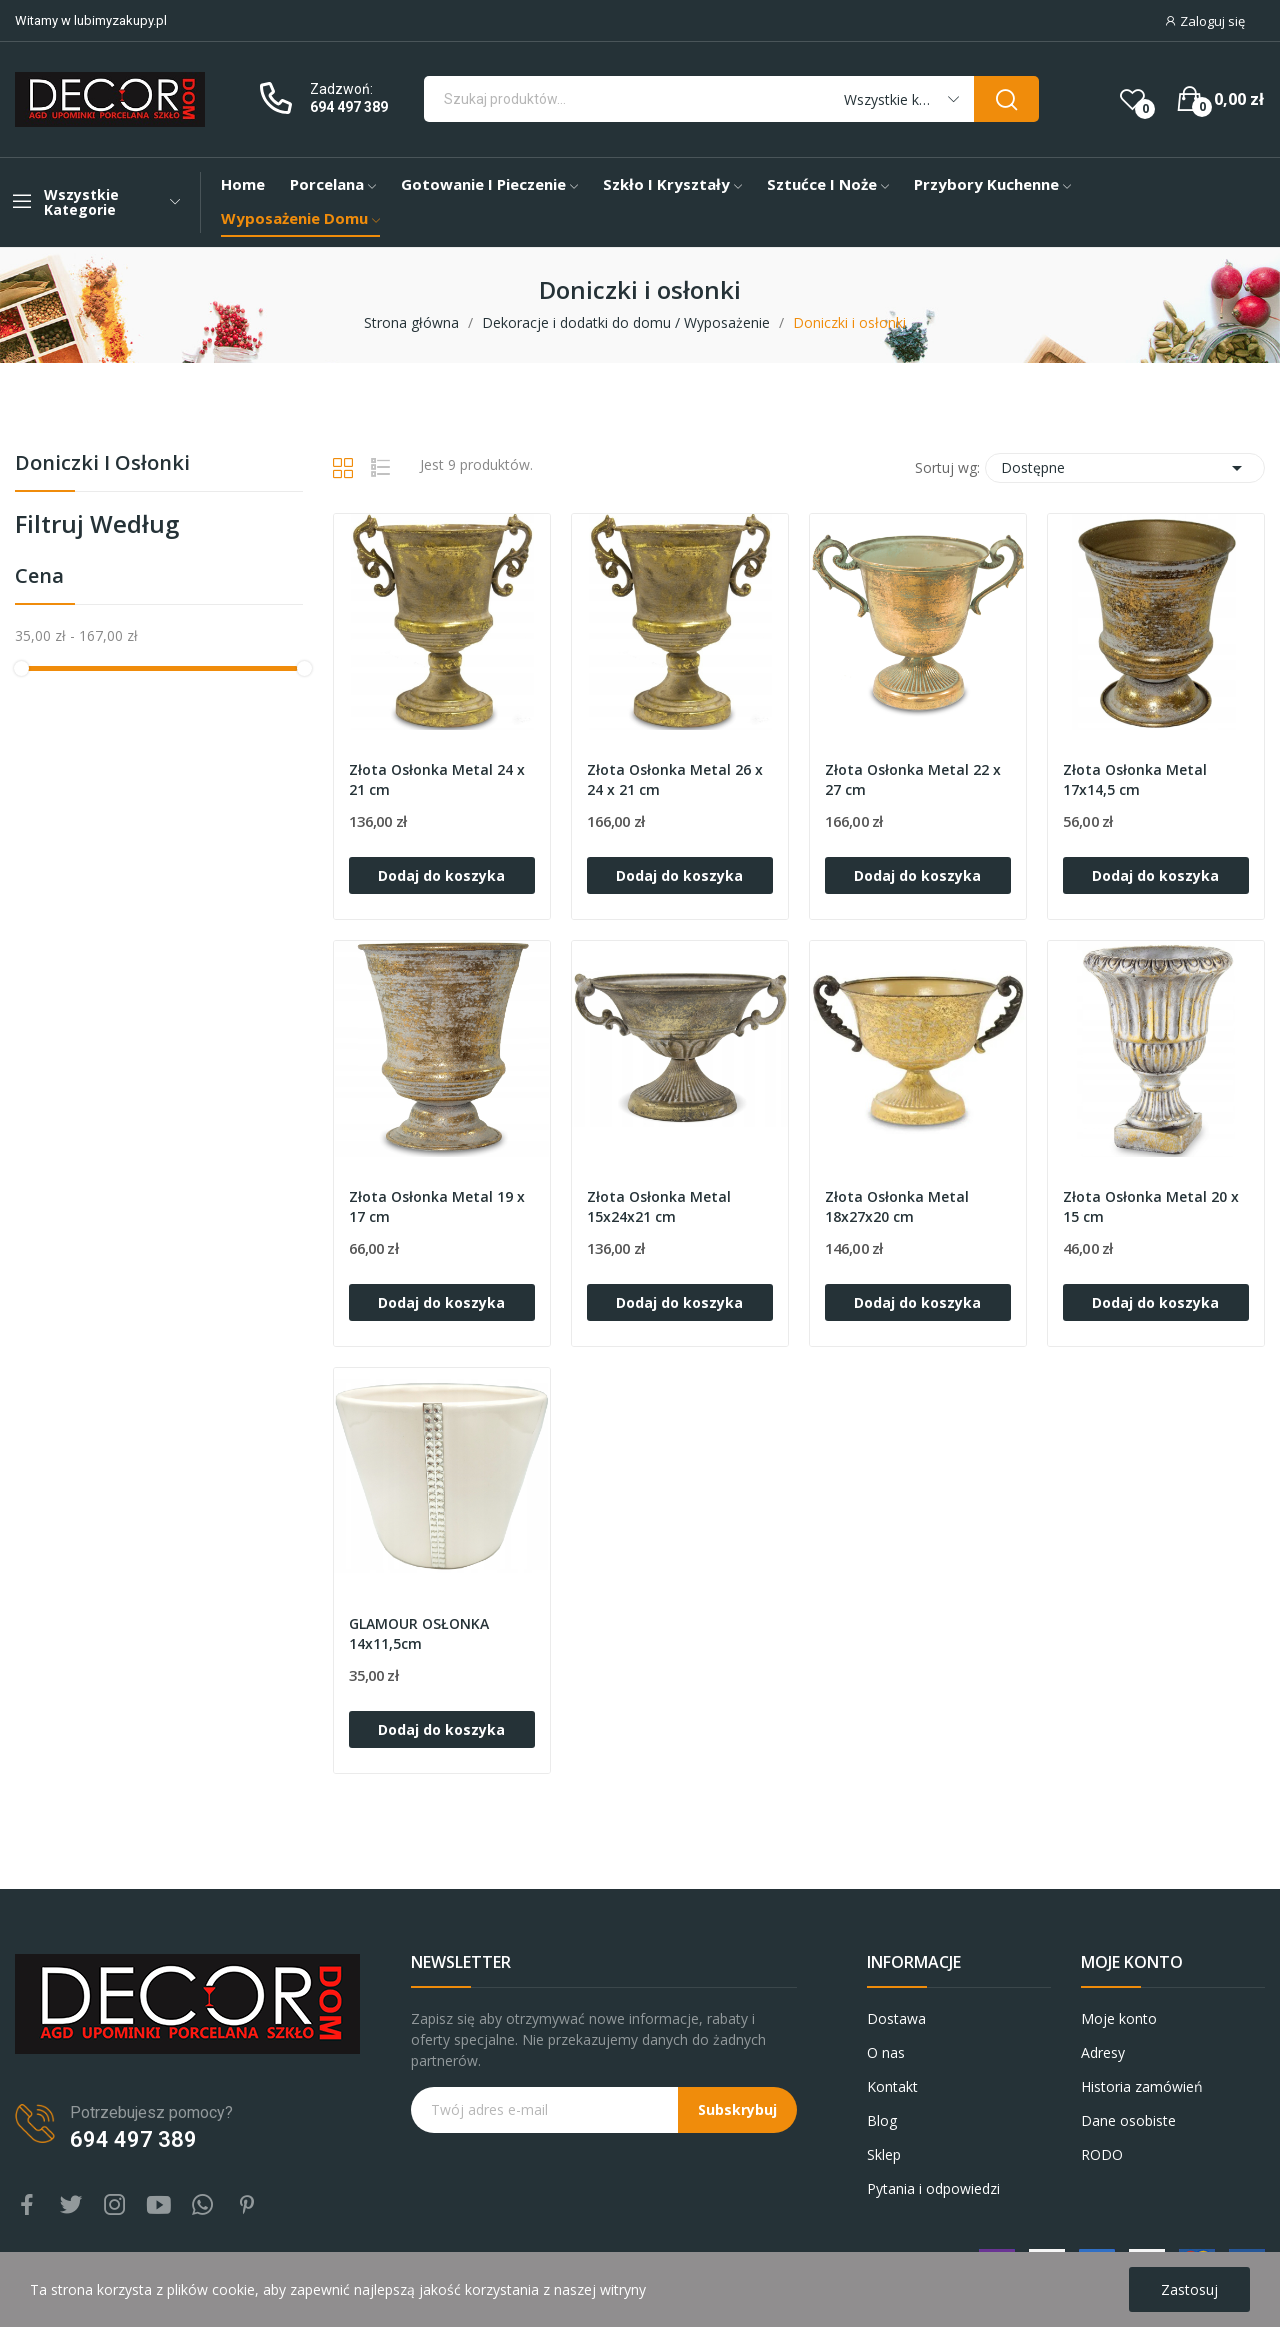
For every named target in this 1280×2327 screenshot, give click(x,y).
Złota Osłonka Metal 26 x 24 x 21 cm (675, 779)
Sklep (884, 2154)
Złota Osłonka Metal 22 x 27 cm (913, 779)
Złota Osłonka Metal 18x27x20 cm (897, 1206)
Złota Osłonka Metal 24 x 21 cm (437, 779)
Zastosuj (1189, 2289)
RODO (1102, 2154)
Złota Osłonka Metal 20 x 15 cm (1151, 1206)
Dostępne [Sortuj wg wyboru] (1125, 468)
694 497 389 (349, 107)
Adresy (1103, 2052)
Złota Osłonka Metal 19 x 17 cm (437, 1206)
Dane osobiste (1128, 2120)
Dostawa (896, 2018)
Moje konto (1119, 2018)
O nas (886, 2052)
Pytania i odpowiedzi (933, 2188)
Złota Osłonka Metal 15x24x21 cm (659, 1206)
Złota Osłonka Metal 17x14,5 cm (1135, 779)
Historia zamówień (1142, 2086)
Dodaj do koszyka (441, 875)
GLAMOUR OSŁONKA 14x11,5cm (419, 1633)
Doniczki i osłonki (102, 464)
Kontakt (892, 2086)
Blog (882, 2120)
